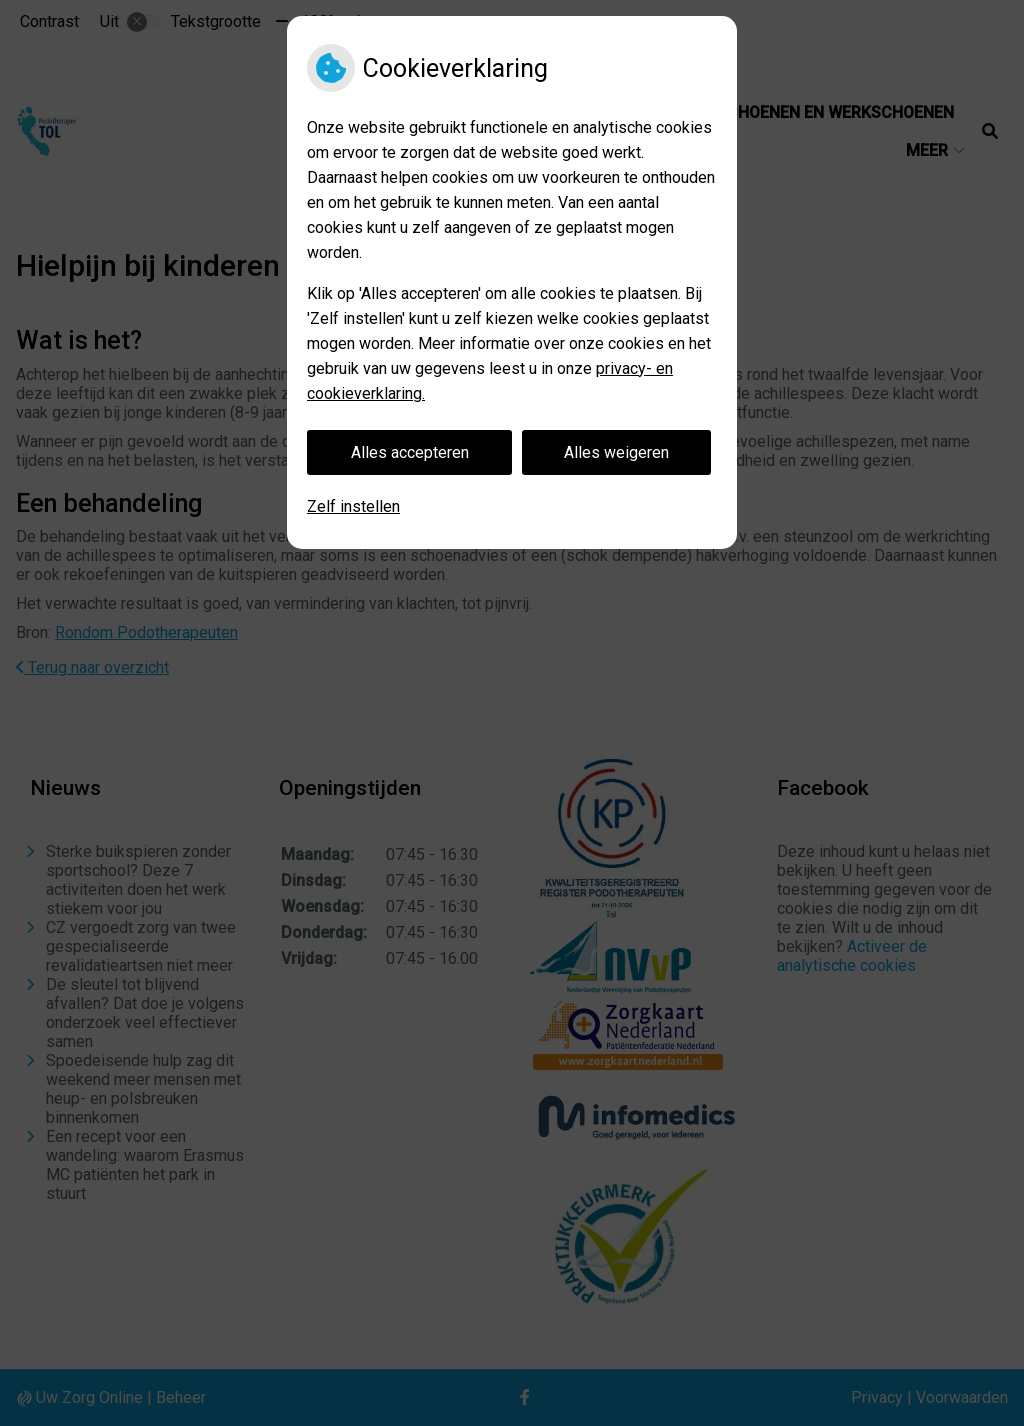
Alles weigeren (616, 452)
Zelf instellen (353, 506)
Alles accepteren (410, 452)
